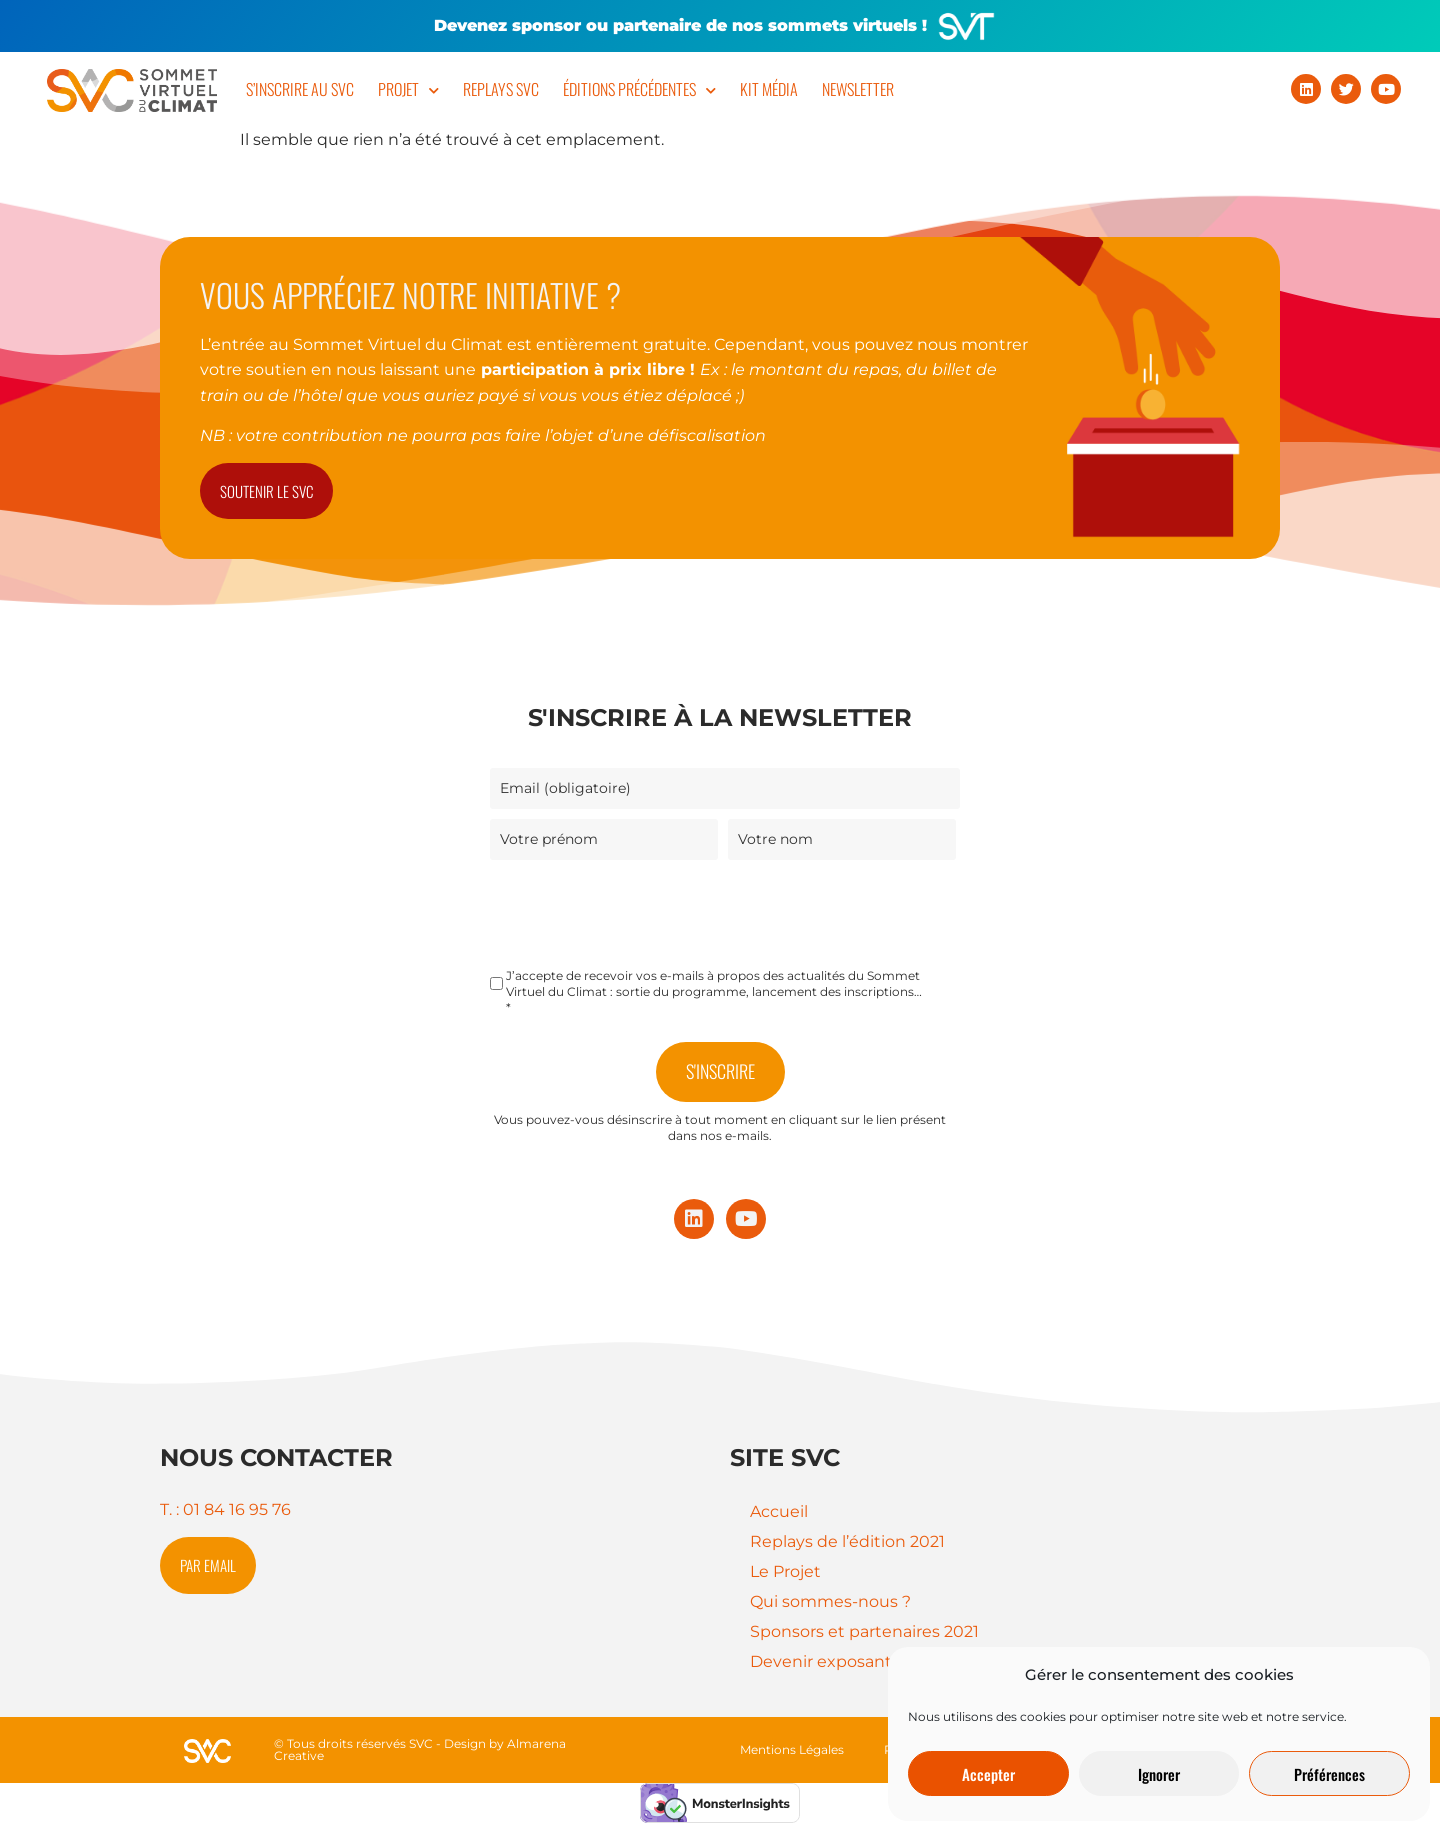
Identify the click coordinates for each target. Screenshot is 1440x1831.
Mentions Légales (792, 1749)
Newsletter (858, 89)
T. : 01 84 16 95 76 (225, 1509)
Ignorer (1159, 1774)
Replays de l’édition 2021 (847, 1541)
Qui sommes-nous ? (830, 1601)
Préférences (1329, 1774)
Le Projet (785, 1571)
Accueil (779, 1511)
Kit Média (769, 89)
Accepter (988, 1774)
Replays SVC (501, 89)
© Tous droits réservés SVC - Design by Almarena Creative (420, 1749)
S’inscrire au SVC (300, 89)
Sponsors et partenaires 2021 (864, 1631)
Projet (408, 90)
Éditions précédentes (639, 90)
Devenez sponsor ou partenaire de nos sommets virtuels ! (680, 25)
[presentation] (642, 909)
